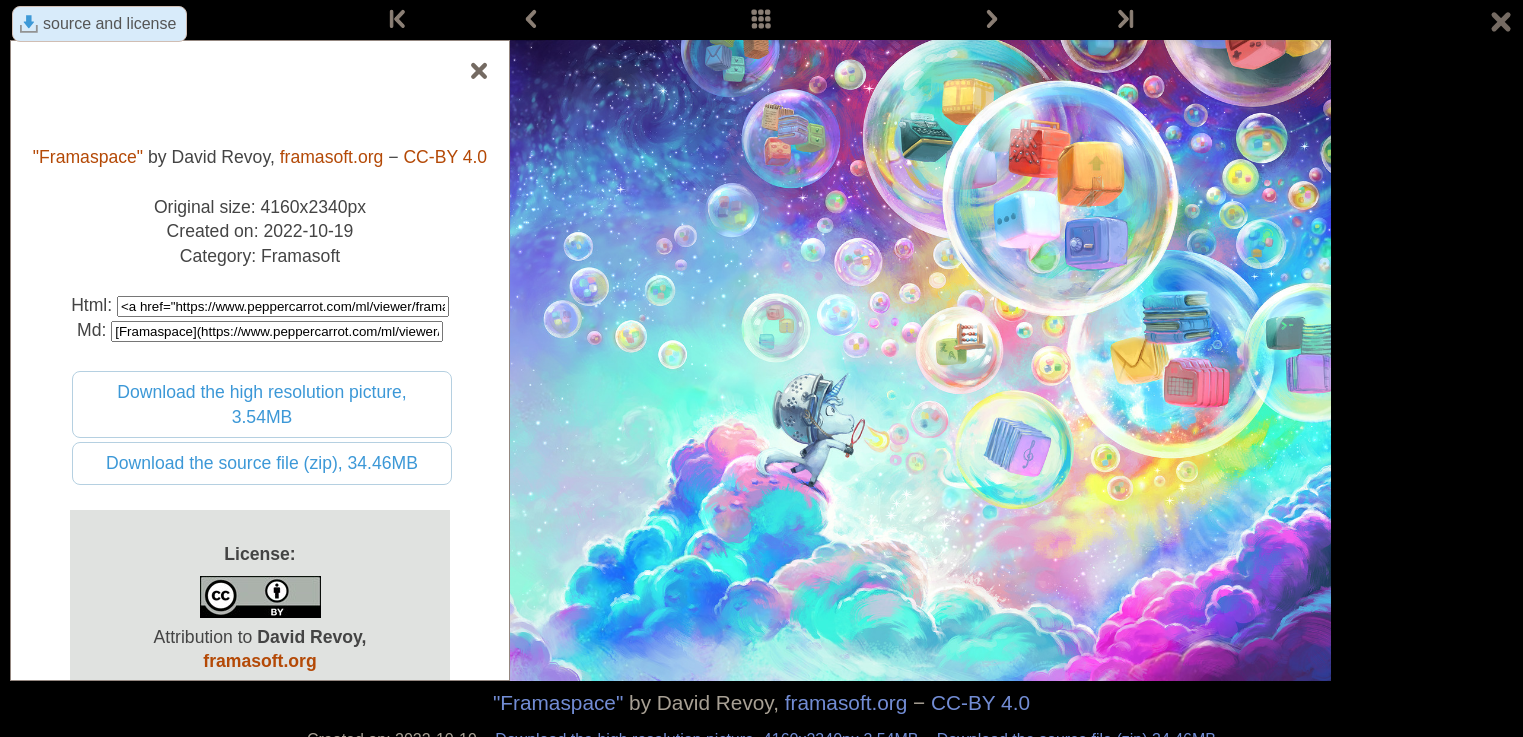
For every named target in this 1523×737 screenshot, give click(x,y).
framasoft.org (846, 702)
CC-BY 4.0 (980, 702)
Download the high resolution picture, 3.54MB (262, 404)
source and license (109, 23)
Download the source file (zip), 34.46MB (262, 463)
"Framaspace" (558, 702)
